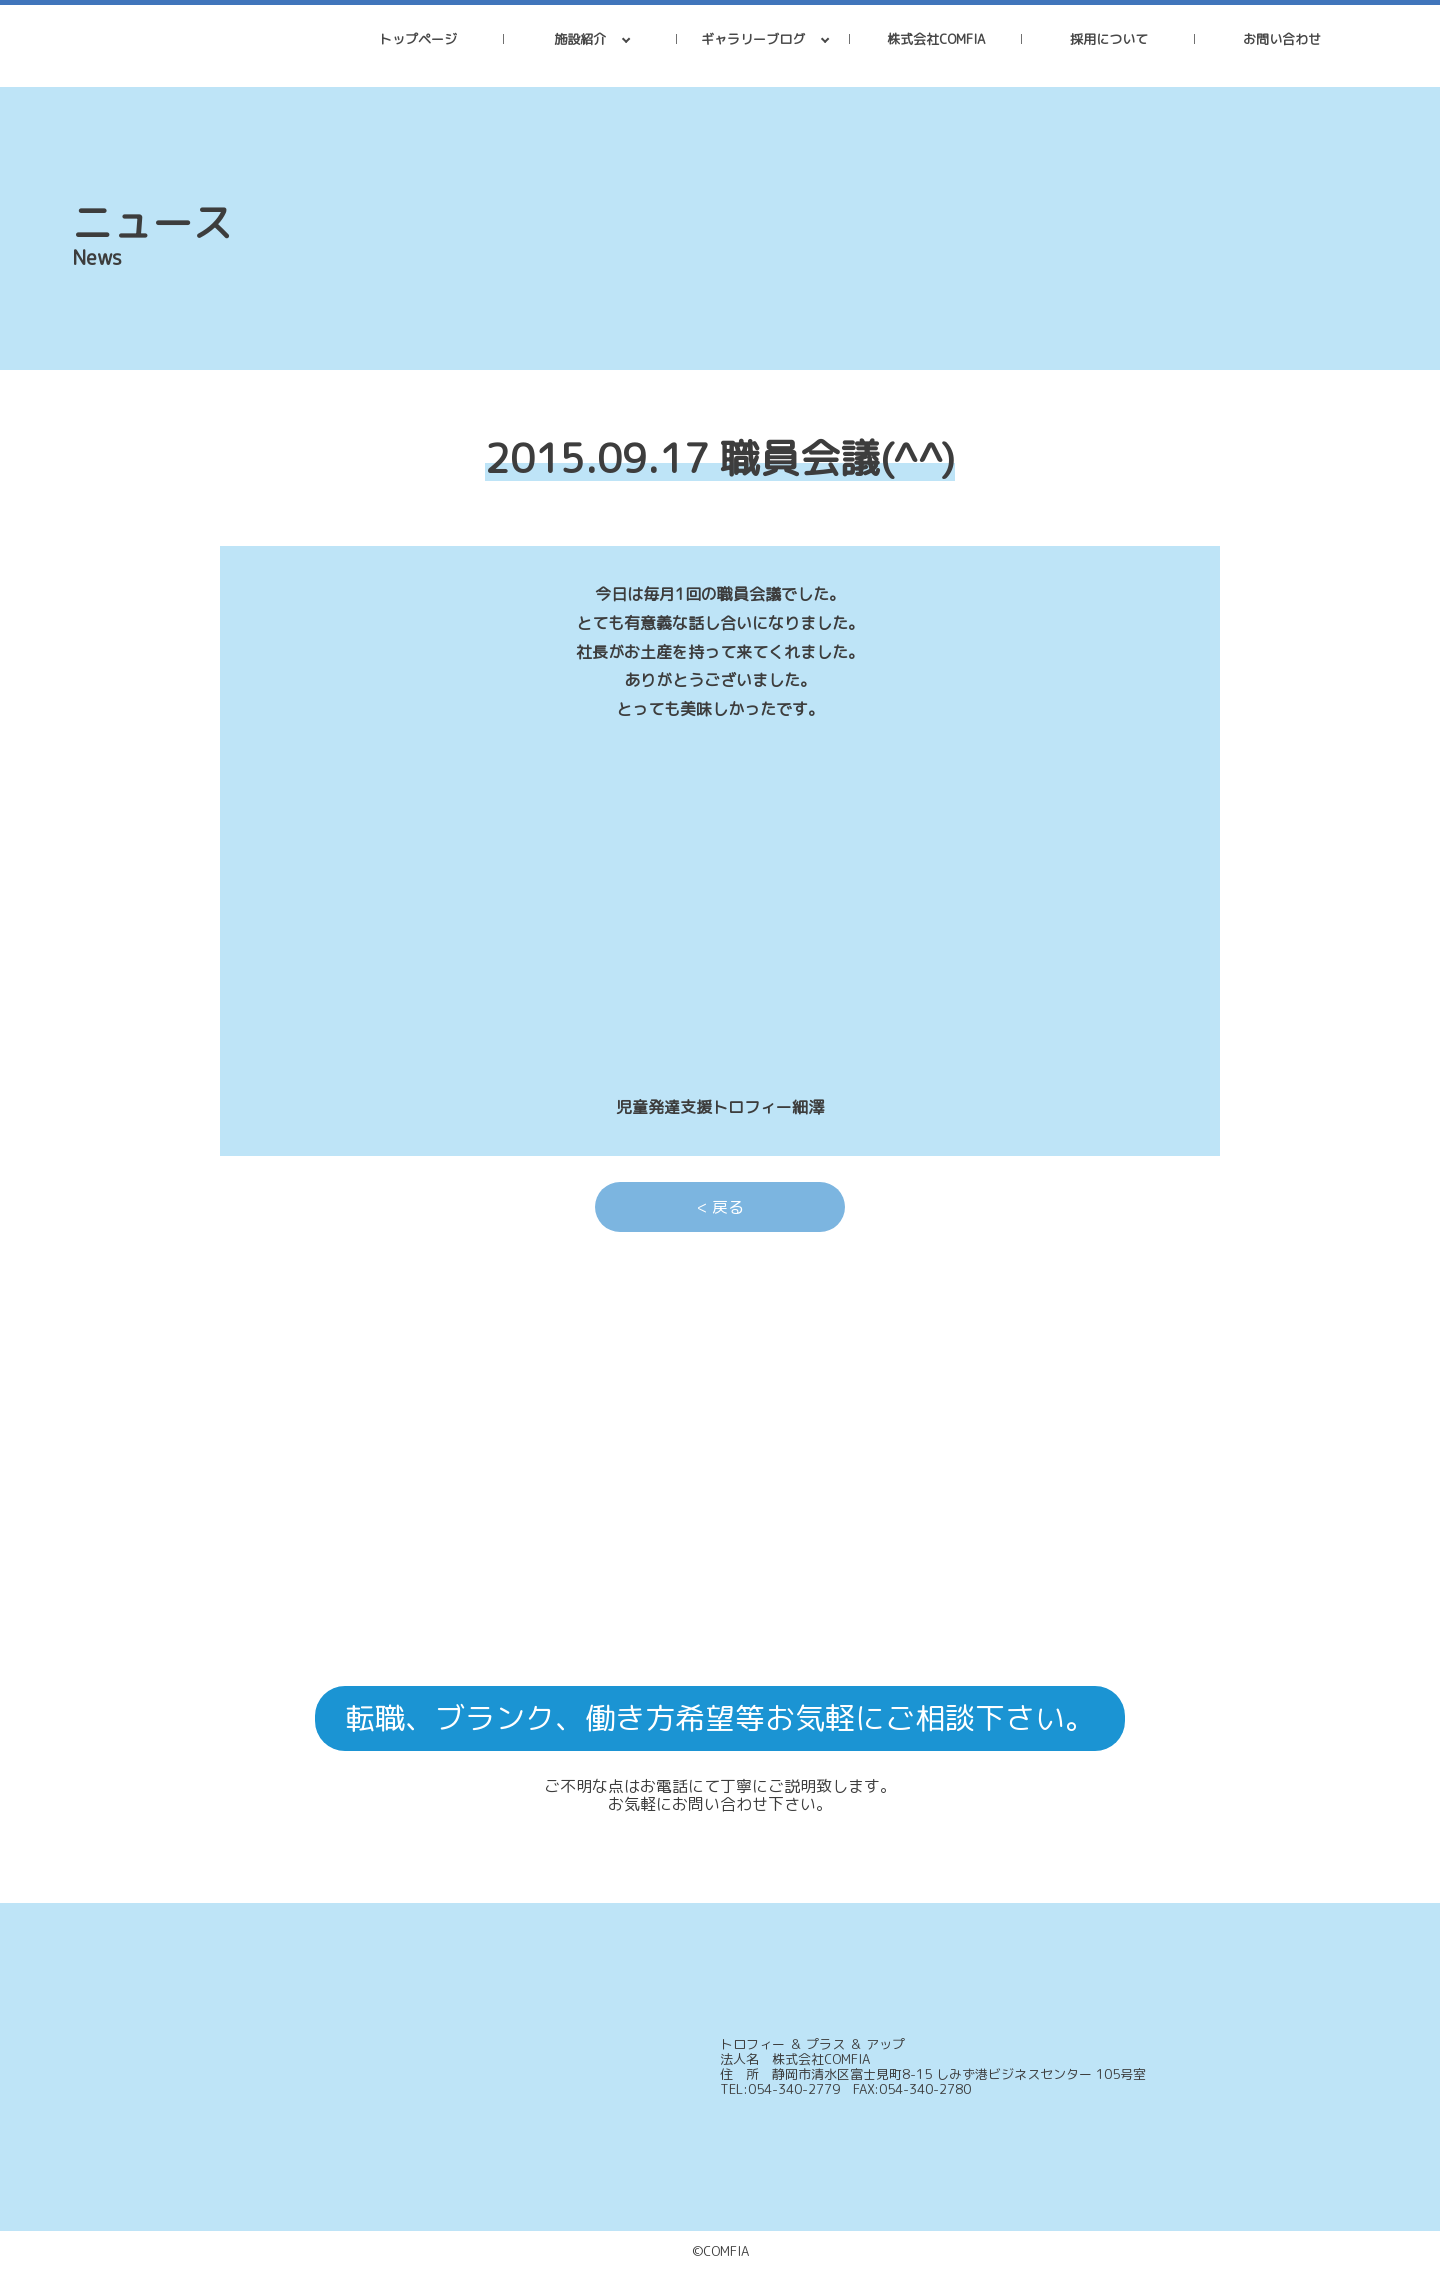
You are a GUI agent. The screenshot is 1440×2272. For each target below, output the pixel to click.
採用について (1109, 39)
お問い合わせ (1282, 39)
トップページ (418, 39)
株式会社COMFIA (936, 39)
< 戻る (720, 1207)
